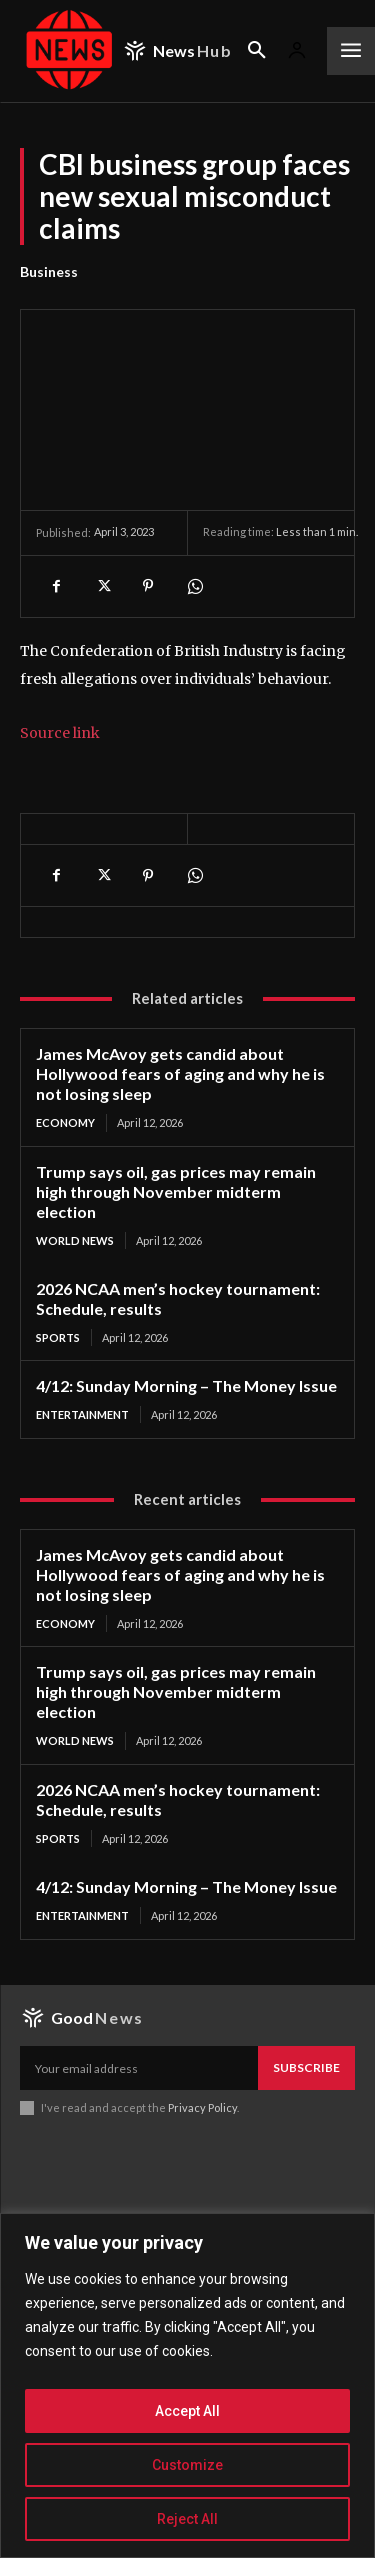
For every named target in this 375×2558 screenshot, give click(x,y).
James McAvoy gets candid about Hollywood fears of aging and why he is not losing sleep (180, 1073)
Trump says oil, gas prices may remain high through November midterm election (176, 1191)
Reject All (187, 2519)
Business (49, 272)
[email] (139, 2068)
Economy (65, 1122)
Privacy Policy (202, 2107)
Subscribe (306, 2067)
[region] (187, 2385)
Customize (187, 2465)
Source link (60, 733)
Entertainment (82, 1414)
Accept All (187, 2411)
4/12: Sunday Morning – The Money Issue (186, 1385)
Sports (58, 1337)
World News (75, 1240)
